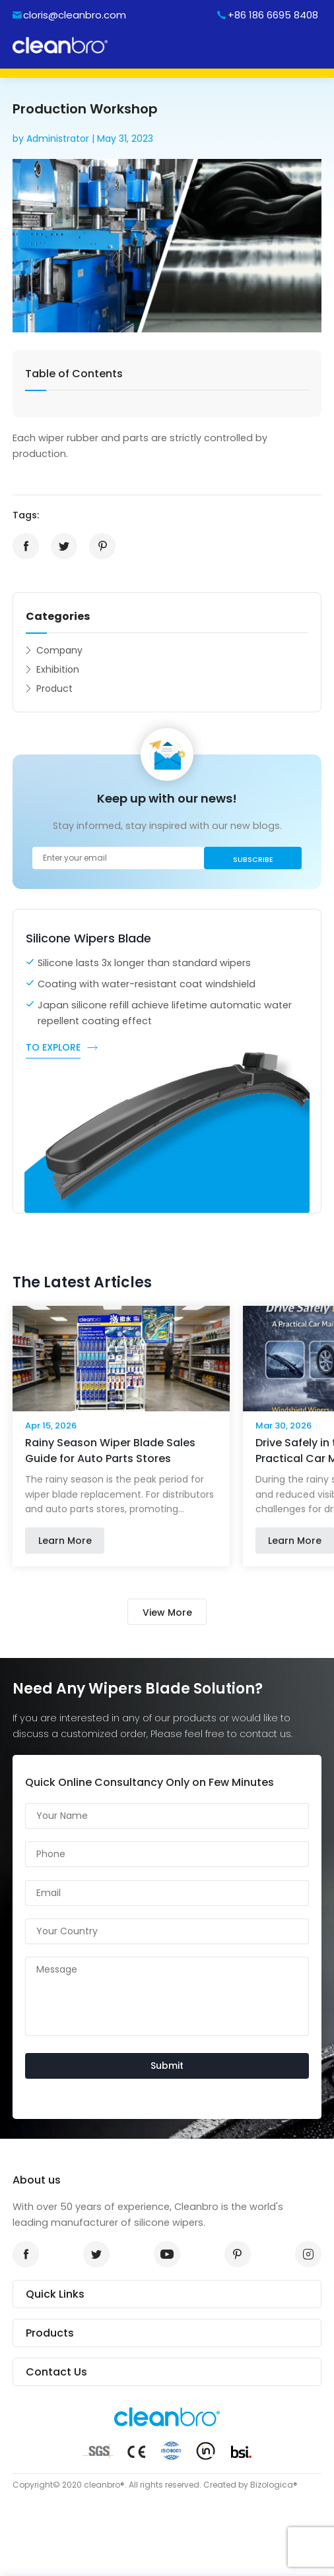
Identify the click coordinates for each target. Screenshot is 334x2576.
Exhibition (57, 669)
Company (59, 650)
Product (54, 688)
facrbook (22, 2254)
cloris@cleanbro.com (74, 15)
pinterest (98, 546)
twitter (60, 546)
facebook (22, 546)
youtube (164, 2254)
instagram (304, 2254)
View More (167, 1612)
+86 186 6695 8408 (273, 15)
